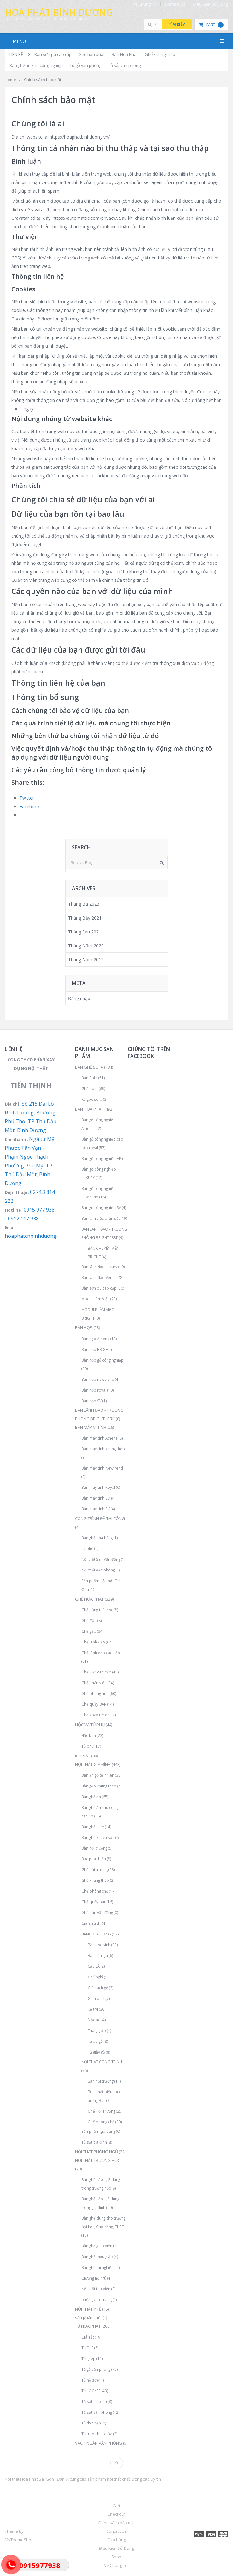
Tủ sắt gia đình (94, 2141)
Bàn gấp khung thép (98, 1785)
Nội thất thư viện (95, 2288)
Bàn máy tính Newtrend (102, 1467)
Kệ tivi (93, 2009)
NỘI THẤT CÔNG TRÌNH (101, 2061)
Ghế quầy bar (93, 1901)
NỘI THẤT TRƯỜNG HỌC (97, 2160)
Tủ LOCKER (91, 2390)
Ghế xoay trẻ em (96, 1714)
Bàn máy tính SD (95, 1497)
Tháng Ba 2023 (83, 904)
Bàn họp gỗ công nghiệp (102, 1360)
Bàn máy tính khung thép (103, 1448)
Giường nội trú (93, 2278)
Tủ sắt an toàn (94, 2401)
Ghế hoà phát (92, 54)
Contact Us (175, 4)
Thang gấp (97, 2030)
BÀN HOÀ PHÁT (89, 1109)
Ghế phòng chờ (94, 1890)
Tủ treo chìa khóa (96, 2433)
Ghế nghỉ (95, 1976)
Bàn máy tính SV (95, 1508)
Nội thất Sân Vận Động (100, 1559)
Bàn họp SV (91, 1400)
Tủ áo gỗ (95, 2041)
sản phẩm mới (88, 2317)
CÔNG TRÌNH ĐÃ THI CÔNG (100, 1518)
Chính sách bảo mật (116, 2522)
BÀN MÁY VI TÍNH (90, 1427)
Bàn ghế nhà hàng (97, 1537)
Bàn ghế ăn (91, 1796)
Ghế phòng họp (95, 1693)
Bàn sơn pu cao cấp (53, 54)
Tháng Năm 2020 (86, 946)
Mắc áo (94, 2019)
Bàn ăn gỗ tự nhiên (97, 1775)
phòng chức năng (96, 2299)
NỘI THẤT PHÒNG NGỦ (96, 2152)
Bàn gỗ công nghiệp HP (101, 1158)
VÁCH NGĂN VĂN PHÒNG (98, 2443)
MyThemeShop (19, 2540)
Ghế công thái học (97, 1609)
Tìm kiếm (177, 24)
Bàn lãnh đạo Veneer (99, 1277)
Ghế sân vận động (97, 1912)
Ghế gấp (88, 1631)
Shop (116, 2557)
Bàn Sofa (89, 1077)
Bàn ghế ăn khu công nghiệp (36, 65)
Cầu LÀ (94, 1966)
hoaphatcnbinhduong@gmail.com (44, 1235)
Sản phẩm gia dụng (98, 2131)
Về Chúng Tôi (145, 4)
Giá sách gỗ (98, 1987)
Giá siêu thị (91, 1923)
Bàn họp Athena (95, 1338)
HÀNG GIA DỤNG (96, 1933)
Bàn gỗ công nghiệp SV (101, 1207)
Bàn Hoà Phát (125, 54)
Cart (211, 24)
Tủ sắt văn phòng (124, 65)
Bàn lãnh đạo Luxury (99, 1266)
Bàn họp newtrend (97, 1379)
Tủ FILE (87, 2347)
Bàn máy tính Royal (98, 1487)
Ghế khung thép (160, 54)
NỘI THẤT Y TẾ (88, 2309)
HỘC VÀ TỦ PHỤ (90, 1724)
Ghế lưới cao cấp (96, 1671)
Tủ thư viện (91, 2422)
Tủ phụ (87, 1746)
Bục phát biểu (93, 1858)
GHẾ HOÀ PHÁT (89, 1599)
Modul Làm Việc (95, 1298)
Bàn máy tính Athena (99, 1437)
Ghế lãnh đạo (93, 1641)
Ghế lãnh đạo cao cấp (100, 1652)
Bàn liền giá (98, 1955)
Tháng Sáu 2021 (84, 932)
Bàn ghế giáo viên (96, 2245)
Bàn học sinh (99, 1944)
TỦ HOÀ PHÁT (88, 2326)
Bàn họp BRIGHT (95, 1349)
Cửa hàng (116, 2540)
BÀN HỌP (83, 1327)
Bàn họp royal (93, 1389)
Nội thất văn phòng (98, 1569)
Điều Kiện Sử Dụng (210, 4)
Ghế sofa (89, 1088)
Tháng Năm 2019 (86, 960)
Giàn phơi (96, 1998)
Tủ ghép (88, 2358)
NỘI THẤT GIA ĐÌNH (93, 1764)
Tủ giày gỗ (96, 2051)
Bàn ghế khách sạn (97, 1837)
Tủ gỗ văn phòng (85, 65)
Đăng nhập (79, 998)
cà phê (87, 1548)
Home (10, 79)
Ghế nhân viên (94, 1682)
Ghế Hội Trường (101, 2111)
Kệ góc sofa (91, 1099)
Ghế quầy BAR (93, 1704)
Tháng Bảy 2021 (85, 918)
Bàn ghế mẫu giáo (97, 2256)
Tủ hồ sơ (88, 2379)
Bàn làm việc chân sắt (100, 1218)
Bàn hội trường (94, 1848)
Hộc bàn (88, 1735)
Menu (19, 41)
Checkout (116, 2514)
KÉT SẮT (82, 1756)
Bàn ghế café (92, 1826)
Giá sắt (87, 2337)
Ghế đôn (88, 1620)
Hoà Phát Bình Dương (59, 12)
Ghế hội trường (94, 1869)
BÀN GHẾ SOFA (89, 1067)
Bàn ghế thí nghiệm (98, 2267)
